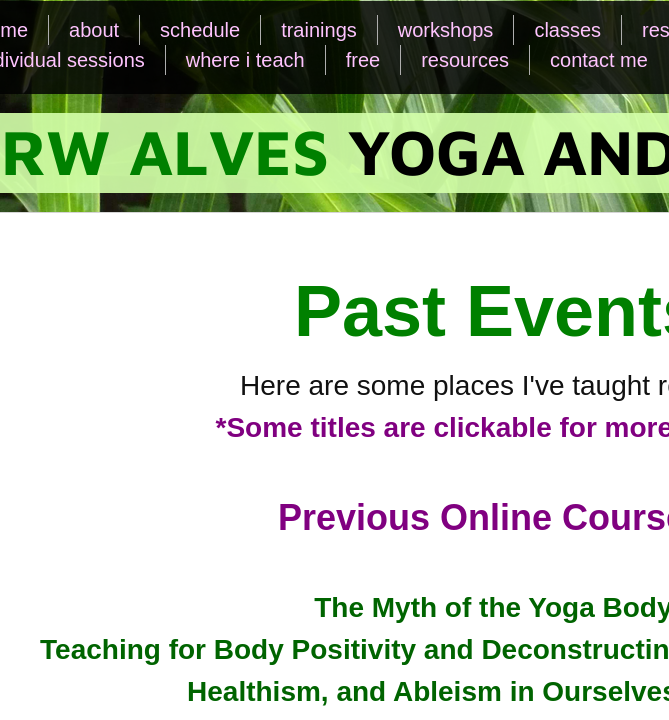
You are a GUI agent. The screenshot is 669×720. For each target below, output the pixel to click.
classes (567, 30)
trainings (319, 30)
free (363, 60)
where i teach (245, 60)
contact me (599, 60)
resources (465, 60)
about (94, 30)
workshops (446, 30)
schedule (200, 30)
